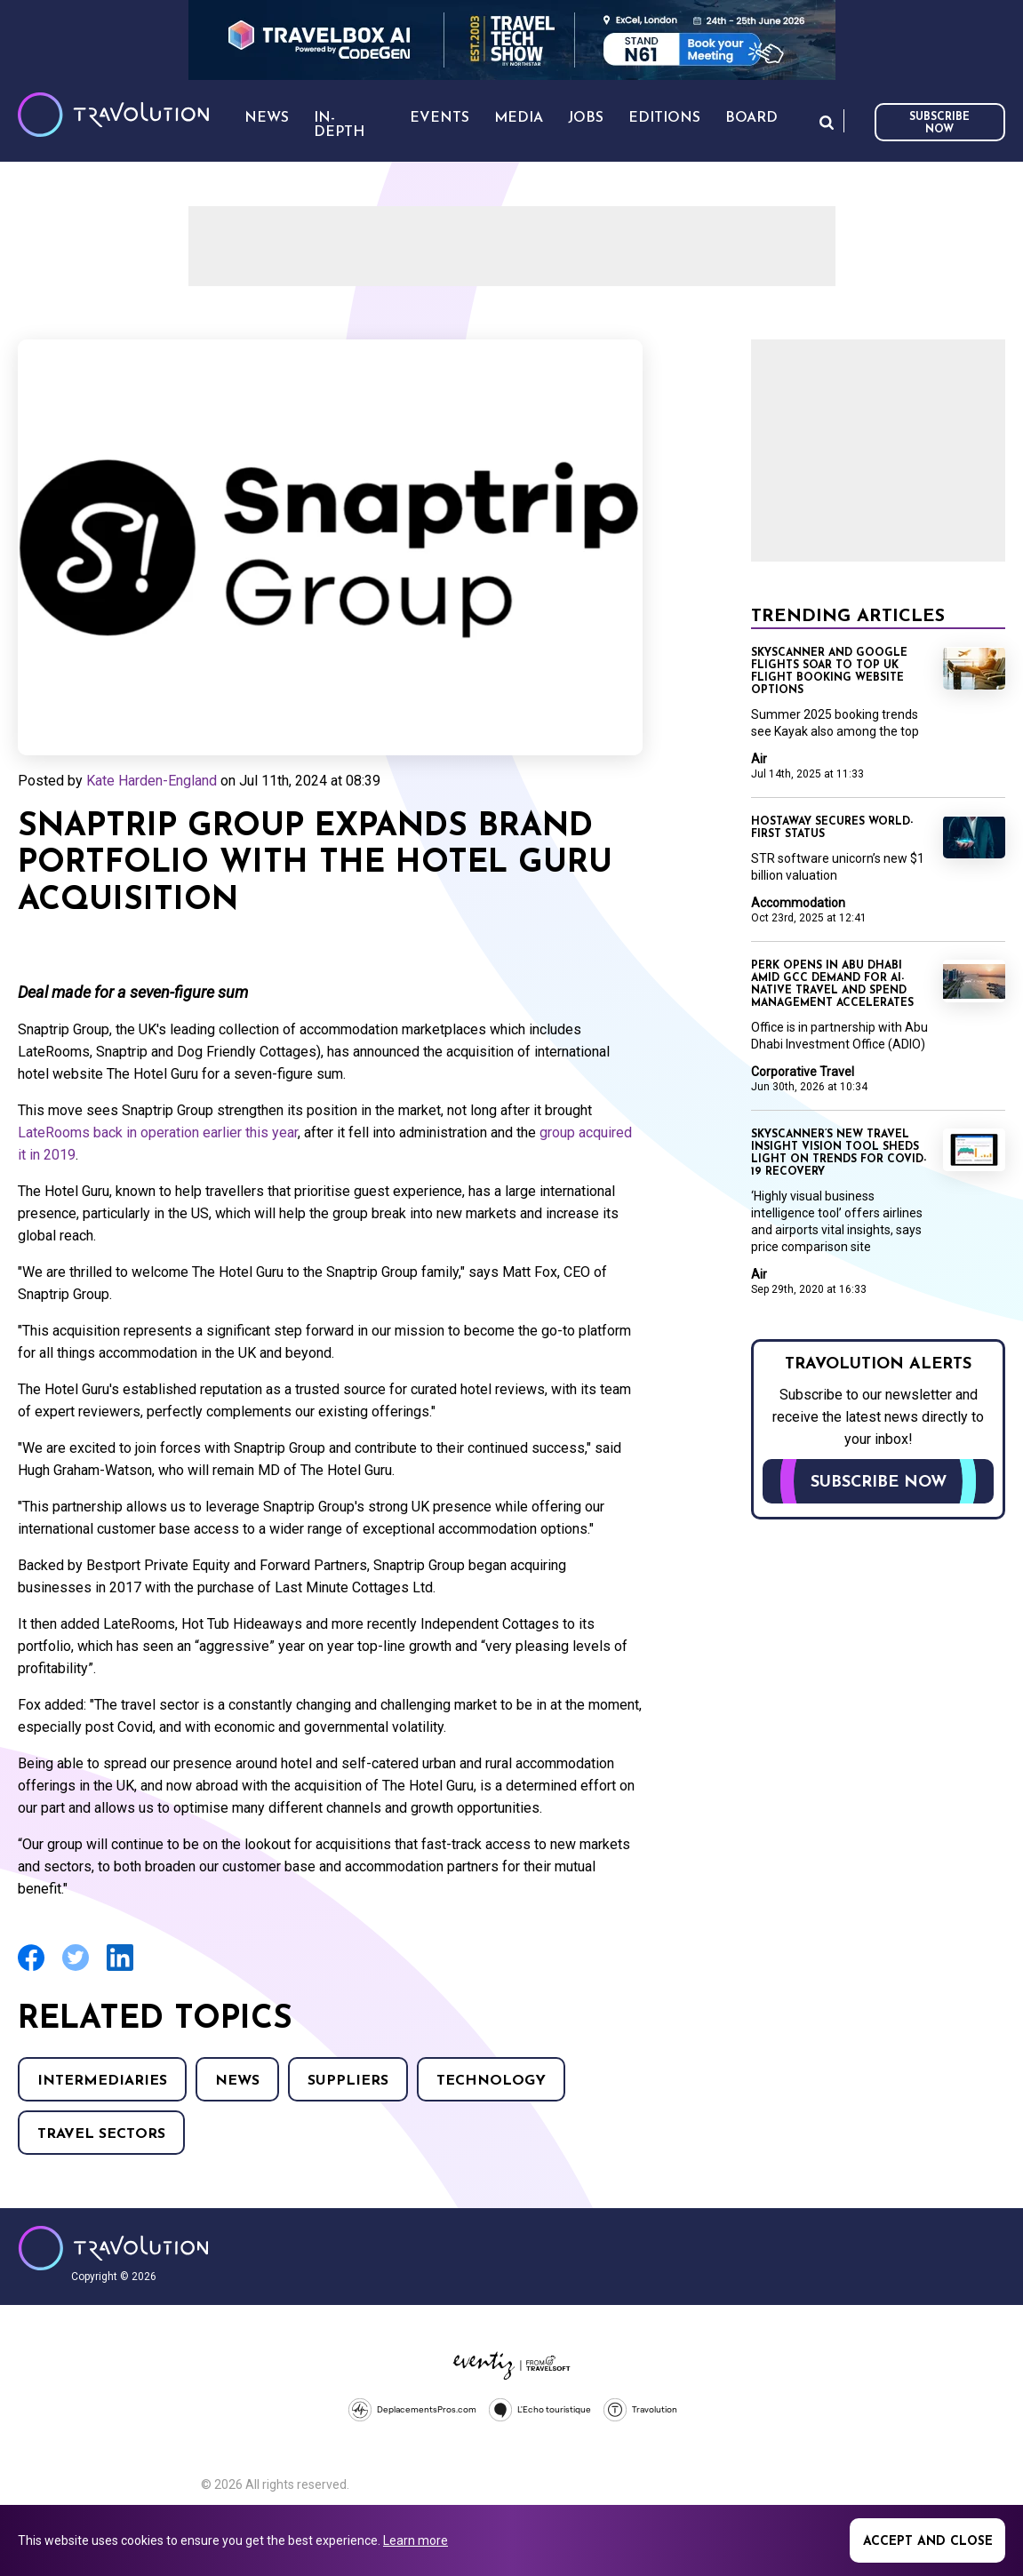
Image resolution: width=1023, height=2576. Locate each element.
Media (518, 118)
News (237, 2081)
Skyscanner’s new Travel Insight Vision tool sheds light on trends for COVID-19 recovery (838, 1153)
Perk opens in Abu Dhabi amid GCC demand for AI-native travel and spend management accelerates (832, 985)
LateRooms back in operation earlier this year (158, 1132)
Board (751, 118)
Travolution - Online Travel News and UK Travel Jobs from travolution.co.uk (113, 2248)
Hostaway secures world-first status (832, 828)
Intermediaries (102, 2081)
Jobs (585, 118)
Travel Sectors (101, 2134)
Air (759, 759)
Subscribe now (939, 123)
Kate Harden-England (151, 780)
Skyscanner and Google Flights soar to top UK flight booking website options (829, 672)
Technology (491, 2081)
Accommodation (798, 902)
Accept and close (928, 2541)
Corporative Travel (802, 1071)
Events (439, 118)
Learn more (415, 2540)
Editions (664, 118)
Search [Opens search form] (826, 122)
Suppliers (348, 2081)
